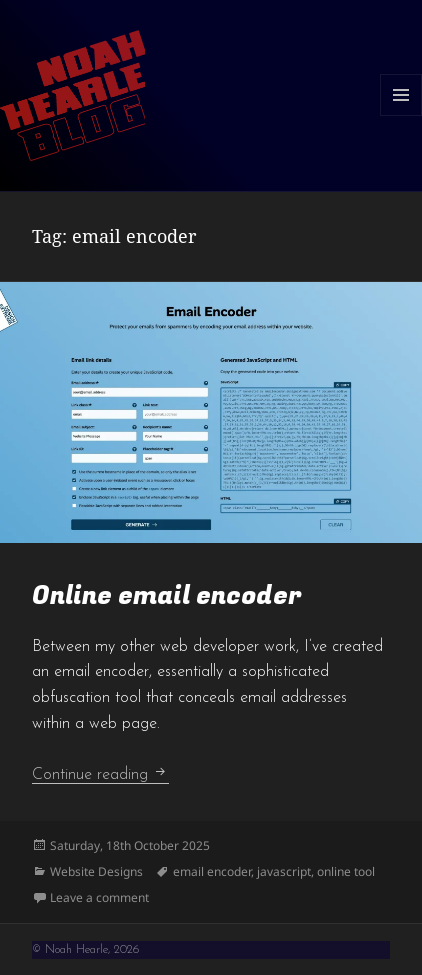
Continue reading (100, 775)
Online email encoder (167, 596)
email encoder (212, 871)
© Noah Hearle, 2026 (85, 950)
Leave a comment (99, 897)
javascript (284, 871)
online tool (346, 871)
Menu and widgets (401, 115)
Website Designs (96, 871)
